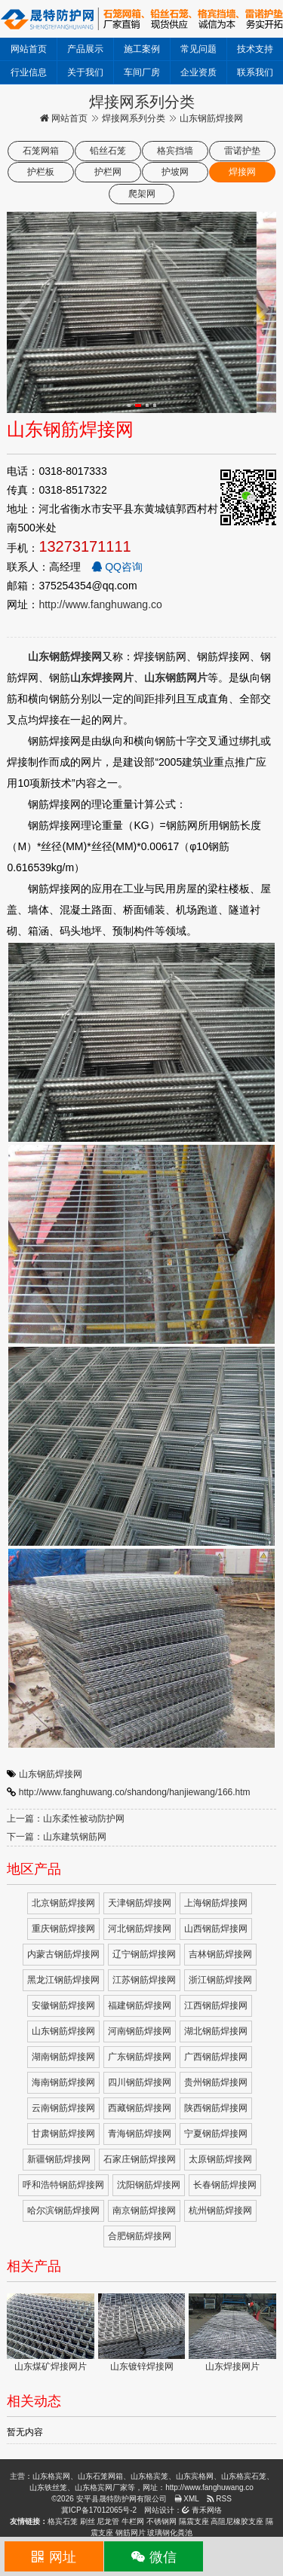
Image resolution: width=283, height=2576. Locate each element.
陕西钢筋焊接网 (216, 2108)
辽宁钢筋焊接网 (144, 1954)
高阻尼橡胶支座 (237, 2521)
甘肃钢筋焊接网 (63, 2133)
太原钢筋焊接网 (220, 2159)
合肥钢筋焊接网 (139, 2236)
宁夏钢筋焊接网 (216, 2133)
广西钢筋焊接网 (216, 2056)
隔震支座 (194, 2521)
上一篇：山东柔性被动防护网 (66, 1818)
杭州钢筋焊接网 (220, 2210)
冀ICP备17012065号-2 (99, 2510)
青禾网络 (202, 2510)
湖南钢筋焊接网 (63, 2056)
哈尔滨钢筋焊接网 (63, 2210)
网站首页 (29, 49)
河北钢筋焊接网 (139, 1928)
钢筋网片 (130, 2533)
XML (186, 2499)
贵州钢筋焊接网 (216, 2082)
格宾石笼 (63, 2521)
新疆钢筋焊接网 (59, 2159)
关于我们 (85, 72)
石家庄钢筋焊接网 (139, 2159)
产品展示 (85, 49)
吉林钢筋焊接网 (220, 1954)
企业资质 (198, 72)
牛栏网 (133, 2521)
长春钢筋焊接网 (225, 2185)
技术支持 (255, 49)
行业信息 (29, 72)
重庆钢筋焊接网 (63, 1928)
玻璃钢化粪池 (169, 2533)
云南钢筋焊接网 (63, 2108)
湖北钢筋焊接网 (216, 2031)
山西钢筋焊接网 (216, 1928)
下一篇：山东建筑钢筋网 (56, 1836)
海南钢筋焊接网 (63, 2082)
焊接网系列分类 (133, 118)
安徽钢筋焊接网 (63, 2005)
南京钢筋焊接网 (144, 2210)
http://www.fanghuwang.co (99, 604)
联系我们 (255, 72)
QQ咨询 (117, 567)
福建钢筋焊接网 (139, 2005)
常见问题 (198, 49)
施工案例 (142, 49)
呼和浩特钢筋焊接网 (63, 2185)
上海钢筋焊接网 (216, 1903)
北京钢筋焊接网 (63, 1903)
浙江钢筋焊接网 (220, 1980)
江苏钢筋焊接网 (144, 1980)
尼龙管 (108, 2521)
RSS (219, 2499)
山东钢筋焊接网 (50, 1774)
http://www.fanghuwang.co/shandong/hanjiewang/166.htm (135, 1792)
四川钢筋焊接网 (139, 2082)
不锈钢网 (161, 2521)
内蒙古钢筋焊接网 (63, 1954)
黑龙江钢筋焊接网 (63, 1980)
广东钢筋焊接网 (139, 2056)
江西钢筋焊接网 (216, 2005)
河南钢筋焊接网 (139, 2031)
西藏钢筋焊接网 (139, 2108)
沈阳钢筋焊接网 (148, 2185)
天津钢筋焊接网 (139, 1903)
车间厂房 (142, 72)
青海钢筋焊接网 (139, 2133)
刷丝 (87, 2521)
